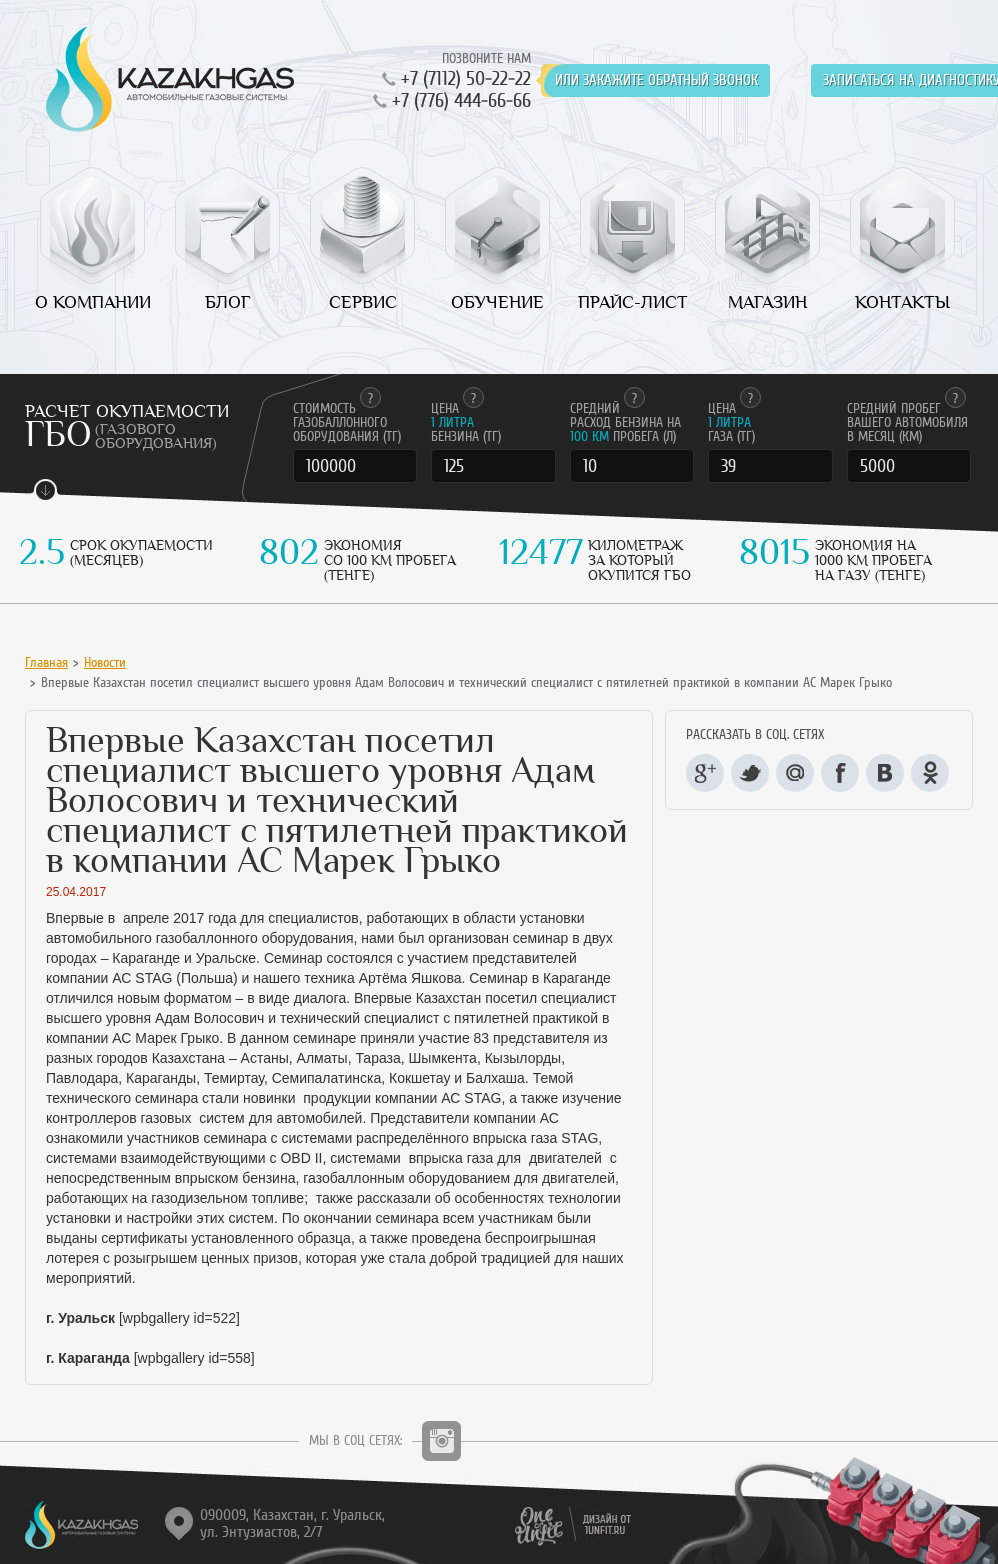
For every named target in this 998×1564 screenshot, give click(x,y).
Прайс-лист (633, 302)
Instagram (441, 1441)
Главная (46, 663)
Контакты (902, 302)
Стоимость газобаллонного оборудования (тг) (347, 423)
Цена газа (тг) (734, 423)
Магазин (767, 302)
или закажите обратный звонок (656, 80)
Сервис (363, 302)
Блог (228, 302)
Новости (105, 663)
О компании (93, 302)
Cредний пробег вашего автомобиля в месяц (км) (907, 423)
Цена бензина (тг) (466, 423)
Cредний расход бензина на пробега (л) (625, 423)
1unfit (569, 1527)
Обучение (497, 302)
